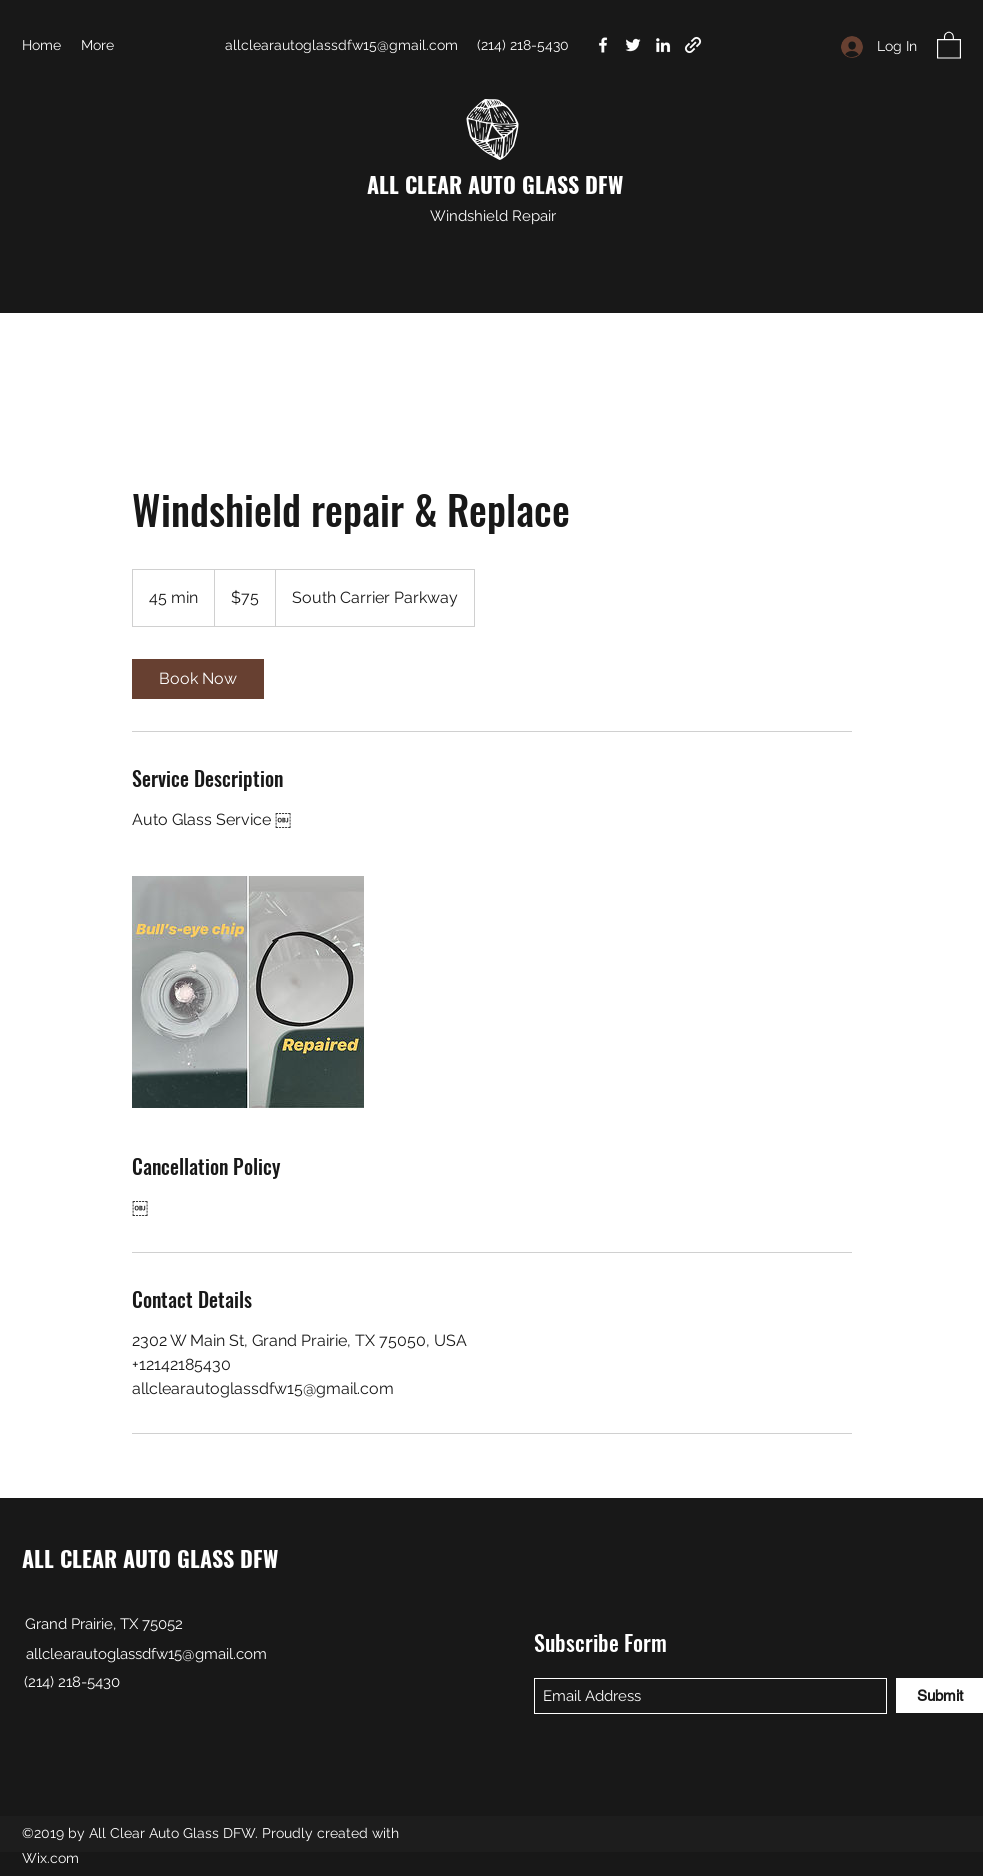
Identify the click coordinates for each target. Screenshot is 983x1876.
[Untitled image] (248, 992)
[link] (198, 679)
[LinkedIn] (663, 45)
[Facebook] (603, 45)
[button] (949, 44)
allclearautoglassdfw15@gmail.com (341, 45)
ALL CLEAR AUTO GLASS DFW (495, 184)
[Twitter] (633, 45)
